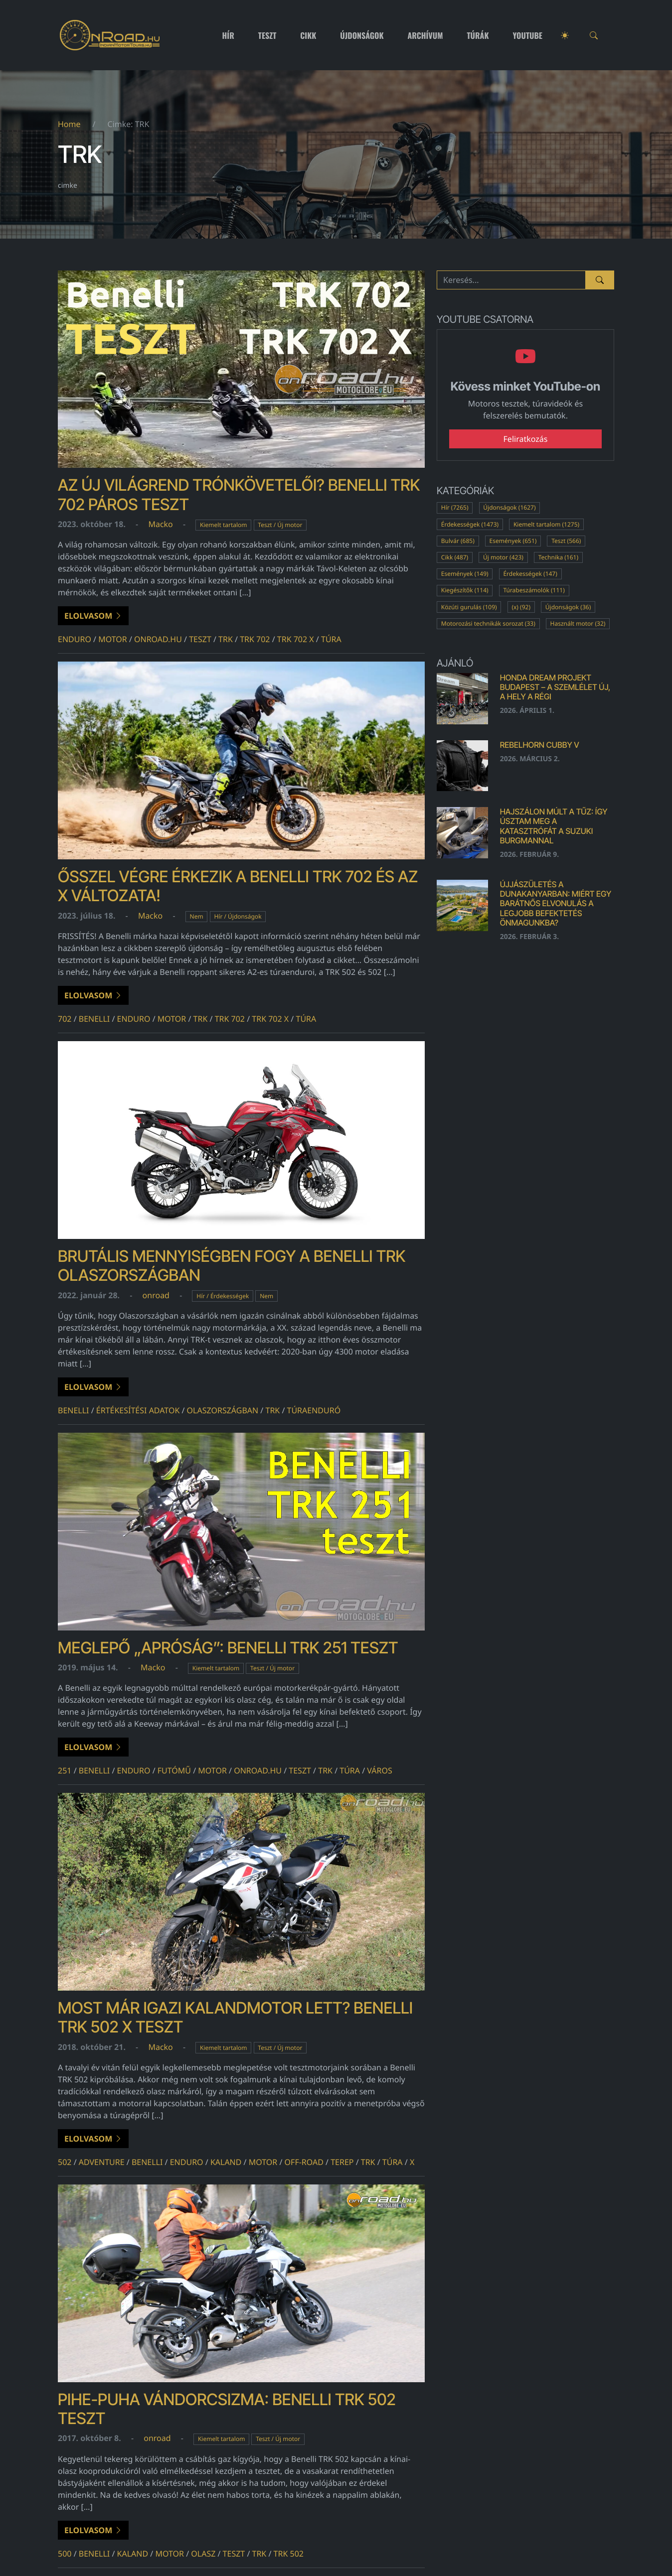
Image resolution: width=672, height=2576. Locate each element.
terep (342, 2162)
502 (64, 2162)
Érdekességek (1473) (470, 524)
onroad (156, 1295)
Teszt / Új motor (280, 525)
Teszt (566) (566, 541)
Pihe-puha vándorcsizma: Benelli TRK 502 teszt (227, 2409)
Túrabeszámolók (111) (533, 590)
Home (69, 124)
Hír (228, 35)
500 (64, 2553)
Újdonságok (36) (568, 607)
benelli (94, 1018)
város (379, 1770)
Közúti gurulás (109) (469, 607)
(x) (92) (520, 607)
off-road (304, 2162)
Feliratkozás (526, 438)
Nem (196, 916)
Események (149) (465, 573)
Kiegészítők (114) (465, 590)
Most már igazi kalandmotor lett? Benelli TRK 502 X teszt (235, 2017)
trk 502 (289, 2553)
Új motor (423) (503, 557)
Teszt (267, 35)
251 (64, 1770)
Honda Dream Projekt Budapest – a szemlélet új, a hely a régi (555, 687)
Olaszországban (223, 1410)
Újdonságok (361, 35)
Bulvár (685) (458, 541)
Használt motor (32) (578, 623)
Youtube (528, 35)
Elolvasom (93, 615)
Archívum (425, 35)
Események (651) (513, 541)
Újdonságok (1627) (509, 507)
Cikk (308, 35)
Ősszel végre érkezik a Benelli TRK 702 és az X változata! (238, 886)
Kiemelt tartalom (223, 525)
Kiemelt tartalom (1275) (546, 524)
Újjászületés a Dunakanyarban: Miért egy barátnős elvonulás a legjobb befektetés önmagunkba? (556, 903)
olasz (203, 2553)
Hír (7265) (455, 507)
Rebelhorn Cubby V (539, 745)
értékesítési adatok (137, 1410)
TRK (225, 639)
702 (64, 1018)
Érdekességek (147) (530, 573)
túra (331, 639)
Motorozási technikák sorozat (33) (488, 623)
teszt (200, 639)
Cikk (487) (454, 557)
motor (112, 639)
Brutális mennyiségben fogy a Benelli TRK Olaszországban (231, 1265)
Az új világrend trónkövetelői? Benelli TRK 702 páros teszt (239, 494)
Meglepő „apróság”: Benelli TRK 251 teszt (228, 1647)
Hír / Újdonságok (237, 916)
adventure (102, 2162)
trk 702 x (295, 639)
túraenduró (314, 1410)
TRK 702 (255, 639)
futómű (174, 1770)
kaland (226, 2162)
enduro (74, 639)
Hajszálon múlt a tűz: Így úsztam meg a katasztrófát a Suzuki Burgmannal (554, 826)
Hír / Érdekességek (222, 1296)
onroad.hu (158, 639)
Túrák (478, 35)
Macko (160, 524)
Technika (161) (558, 557)
